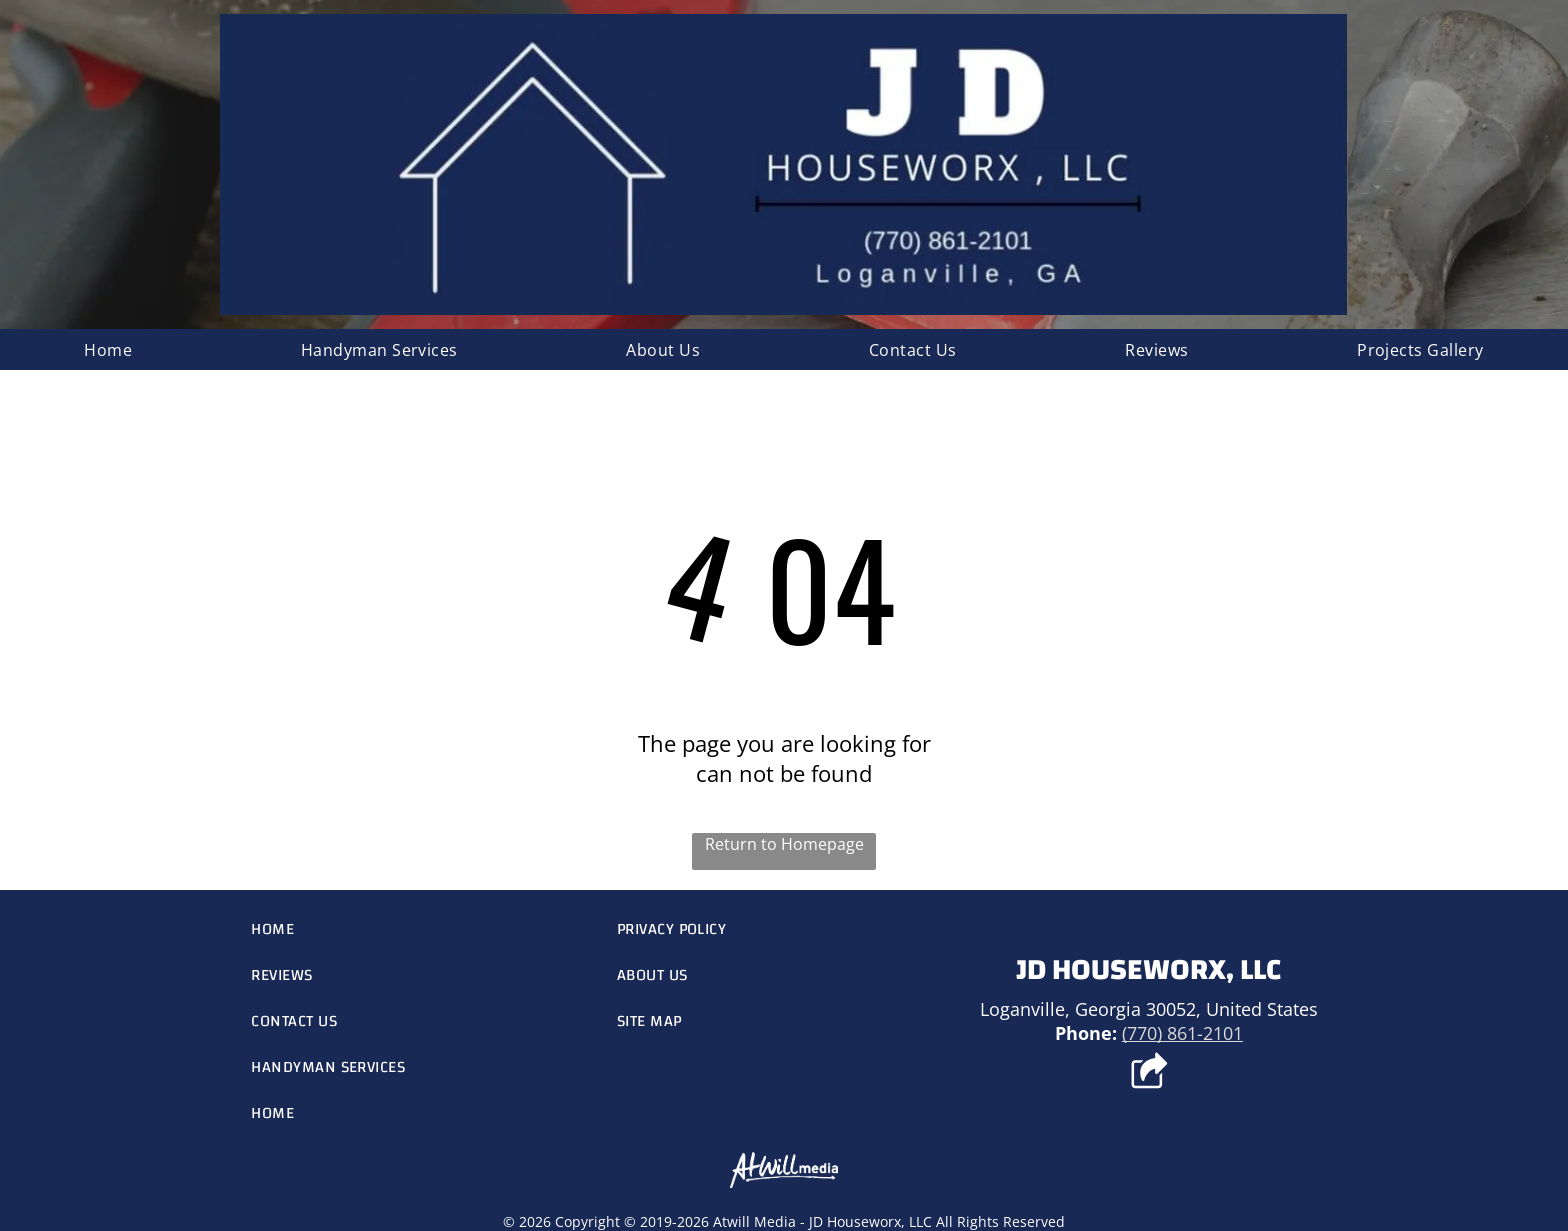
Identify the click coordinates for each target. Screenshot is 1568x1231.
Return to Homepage (784, 844)
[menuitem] (108, 349)
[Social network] (1148, 1073)
